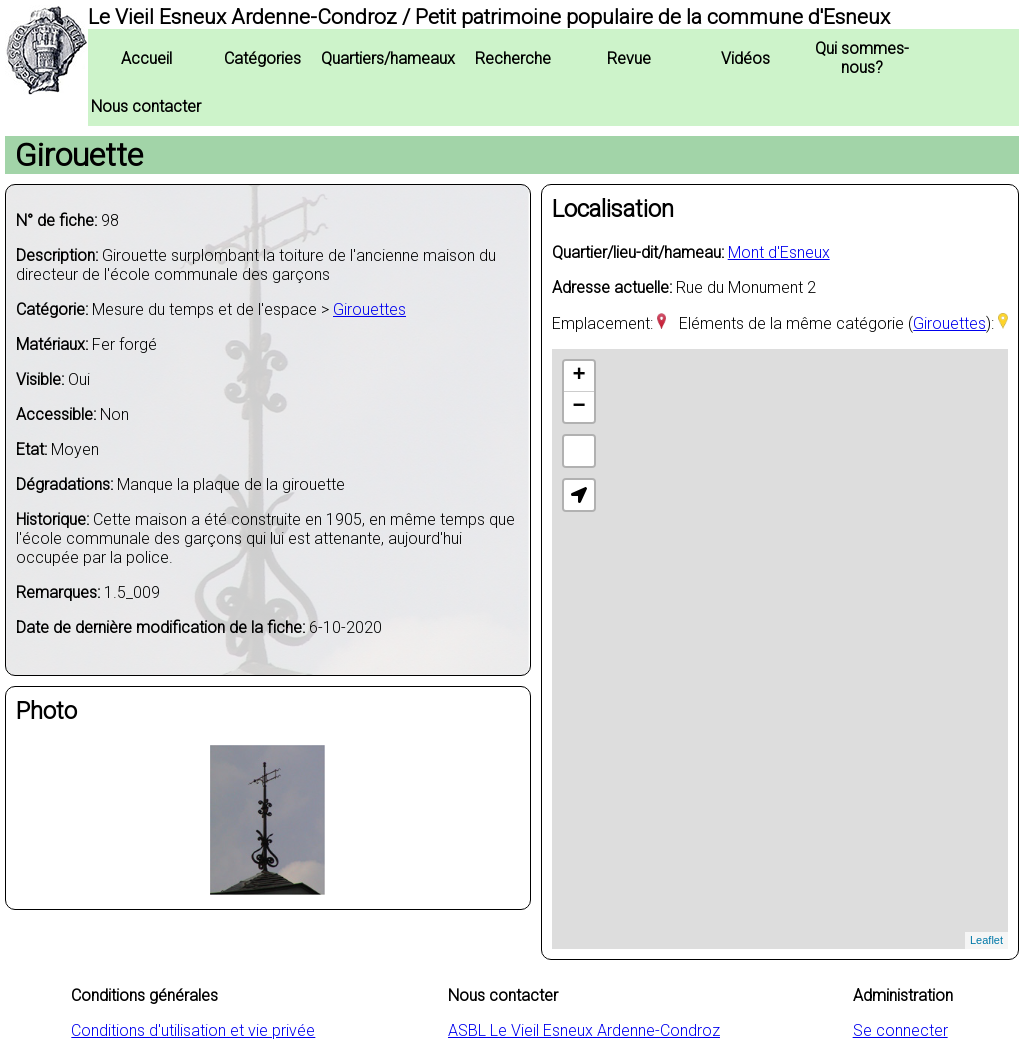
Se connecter (900, 1030)
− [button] (579, 407)
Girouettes (369, 309)
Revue (629, 58)
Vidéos (745, 58)
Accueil (146, 58)
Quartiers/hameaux (388, 58)
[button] (579, 495)
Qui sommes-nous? (862, 58)
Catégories (262, 58)
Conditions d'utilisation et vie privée (193, 1030)
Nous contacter (146, 106)
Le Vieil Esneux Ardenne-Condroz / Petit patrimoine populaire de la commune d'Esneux (489, 17)
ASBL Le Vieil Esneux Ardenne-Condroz (584, 1030)
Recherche (513, 58)
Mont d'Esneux (779, 252)
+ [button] (579, 376)
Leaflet (986, 940)
